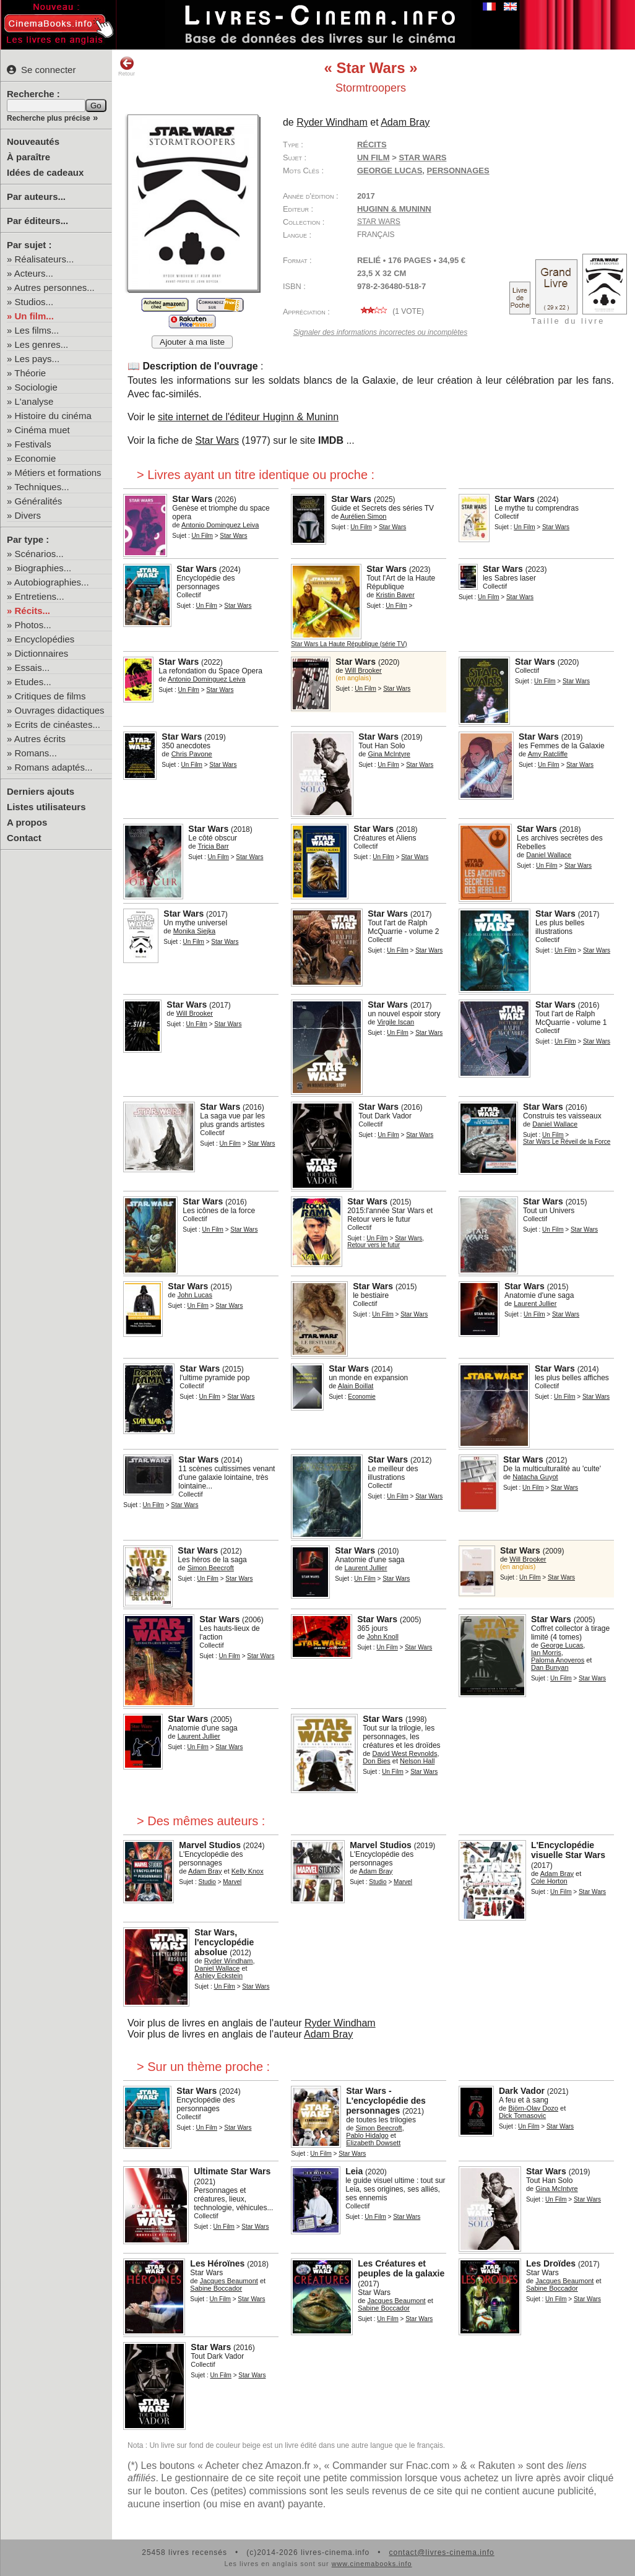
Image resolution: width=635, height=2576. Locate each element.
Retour (126, 66)
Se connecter (41, 69)
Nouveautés (33, 141)
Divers (28, 515)
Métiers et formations (58, 472)
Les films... (37, 330)
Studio (207, 1881)
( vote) (390, 311)
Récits (372, 144)
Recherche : (33, 94)
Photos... (33, 625)
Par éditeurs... (37, 220)
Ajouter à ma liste (192, 342)
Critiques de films (50, 696)
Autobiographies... (51, 582)
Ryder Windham (340, 2023)
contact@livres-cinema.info (441, 2552)
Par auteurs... (36, 196)
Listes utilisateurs (46, 807)
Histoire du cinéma (53, 415)
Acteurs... (33, 273)
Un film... (34, 316)
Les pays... (37, 358)
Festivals (33, 444)
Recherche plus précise (48, 118)
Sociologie (36, 387)
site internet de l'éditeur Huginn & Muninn (248, 417)
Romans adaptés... (54, 767)
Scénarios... (39, 553)
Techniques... (41, 487)
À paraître (28, 157)
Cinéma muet (42, 430)
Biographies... (43, 568)
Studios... (34, 301)
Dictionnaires (42, 653)
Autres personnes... (54, 287)
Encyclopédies (45, 639)
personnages (458, 170)
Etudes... (33, 681)
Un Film (373, 157)
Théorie (30, 373)
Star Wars (378, 221)
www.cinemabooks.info (372, 2563)
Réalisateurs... (44, 259)
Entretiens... (39, 596)
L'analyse (34, 401)
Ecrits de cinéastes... (57, 724)
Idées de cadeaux (45, 172)
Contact (24, 837)
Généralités (39, 501)
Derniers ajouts (40, 791)
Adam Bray (328, 2034)
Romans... (36, 753)
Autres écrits (40, 738)
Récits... (33, 610)
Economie (35, 458)
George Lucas (389, 170)
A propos (27, 822)
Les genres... (42, 344)
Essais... (32, 667)
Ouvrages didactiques (60, 710)
